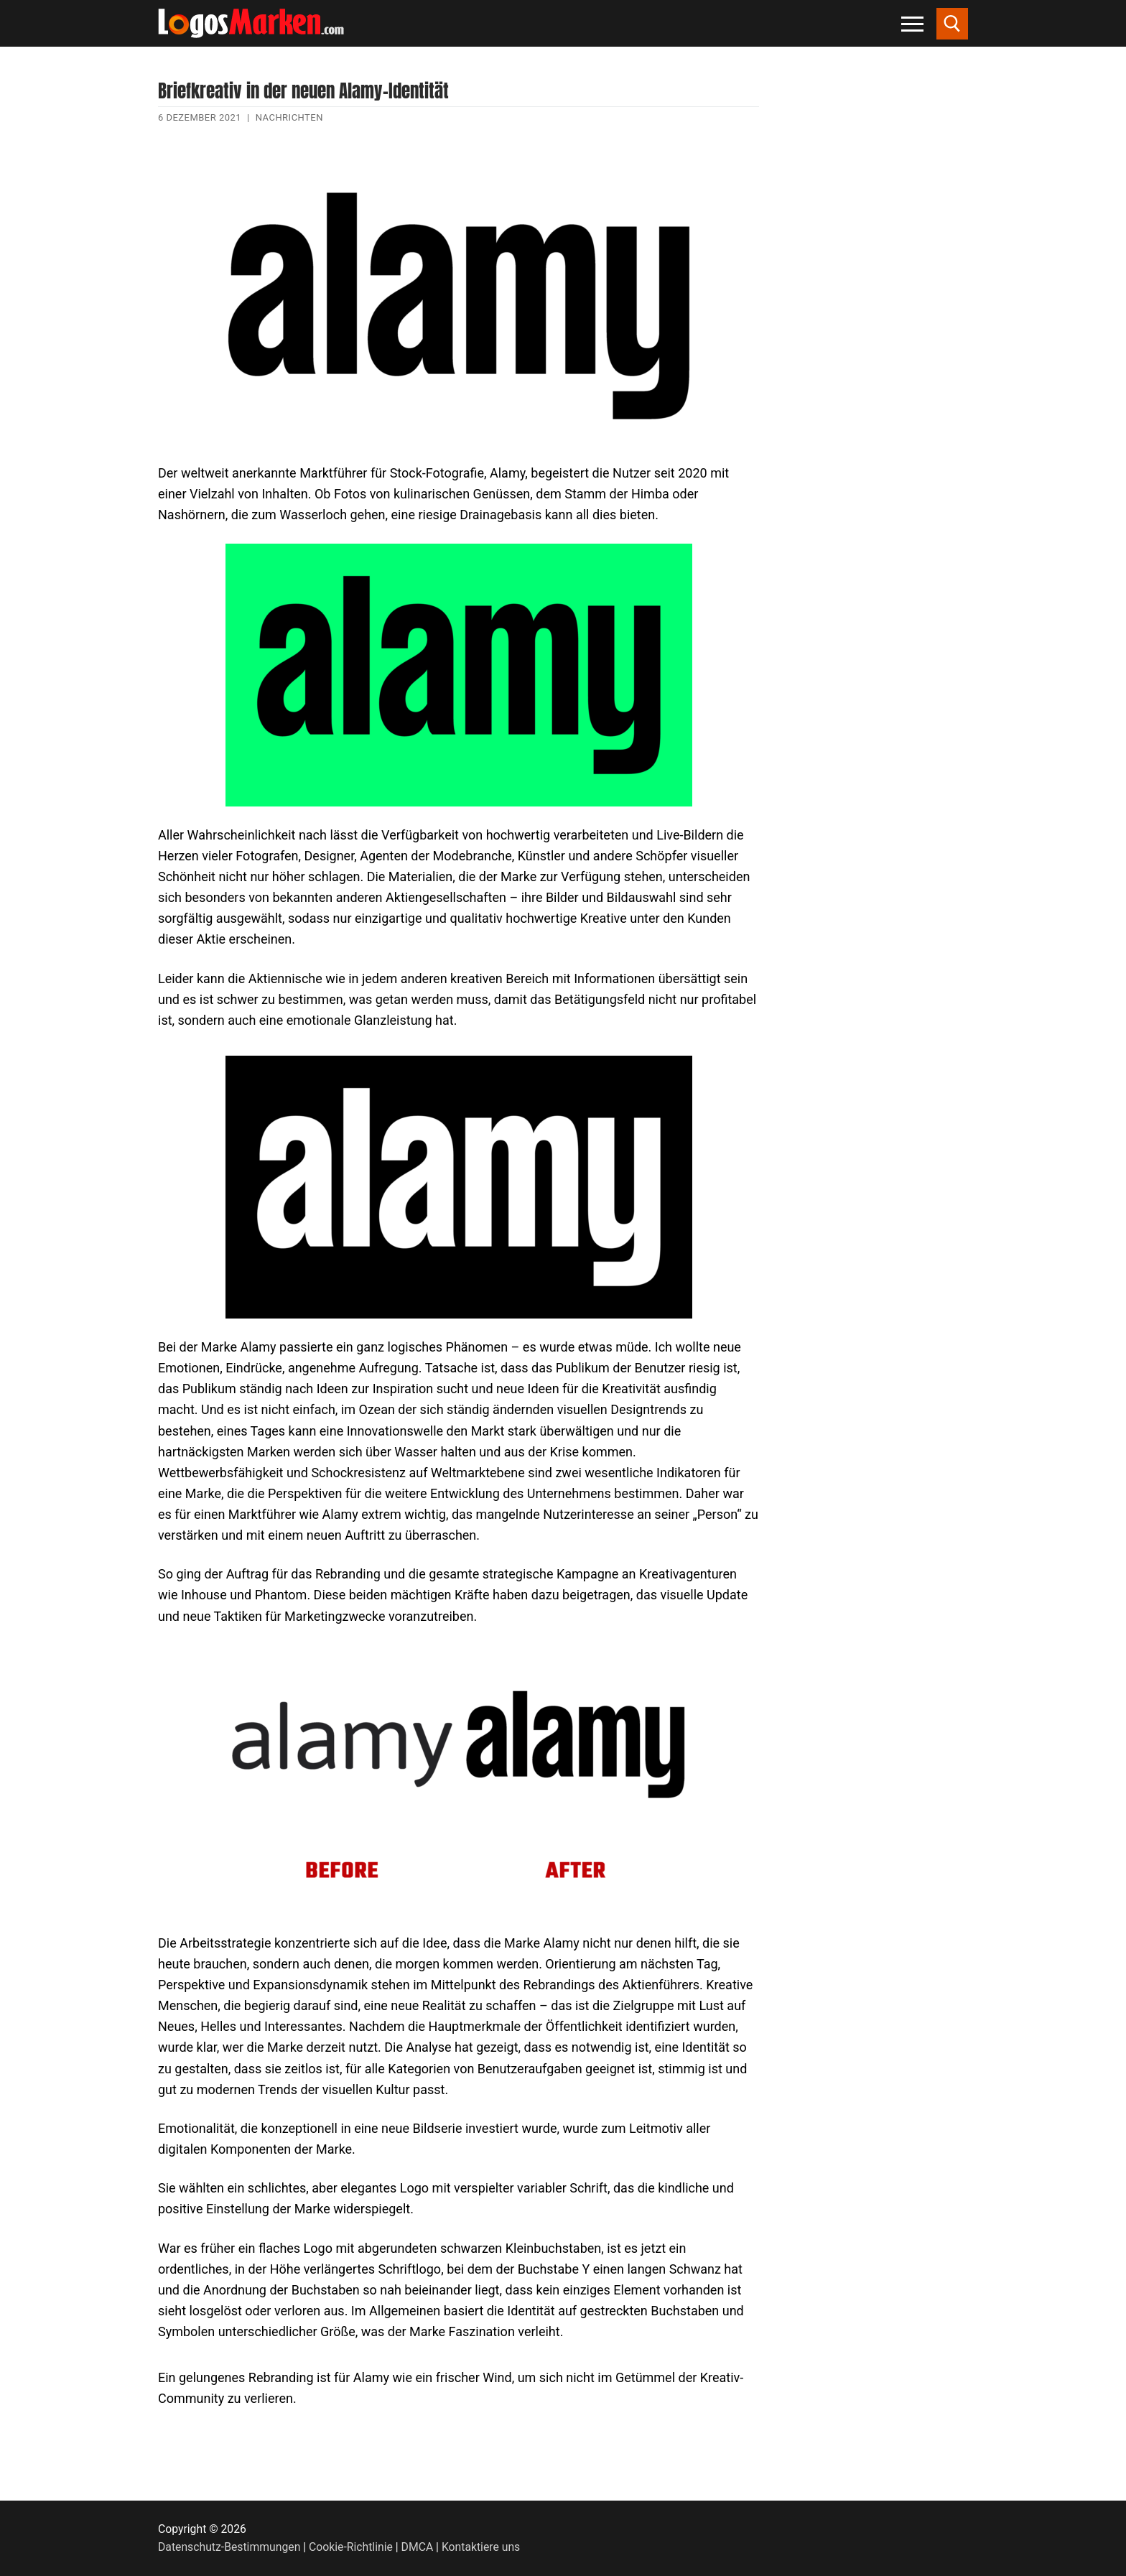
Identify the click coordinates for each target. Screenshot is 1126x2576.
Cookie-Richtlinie (351, 2547)
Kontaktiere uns (481, 2547)
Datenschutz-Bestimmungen (229, 2547)
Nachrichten (289, 117)
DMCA (417, 2547)
